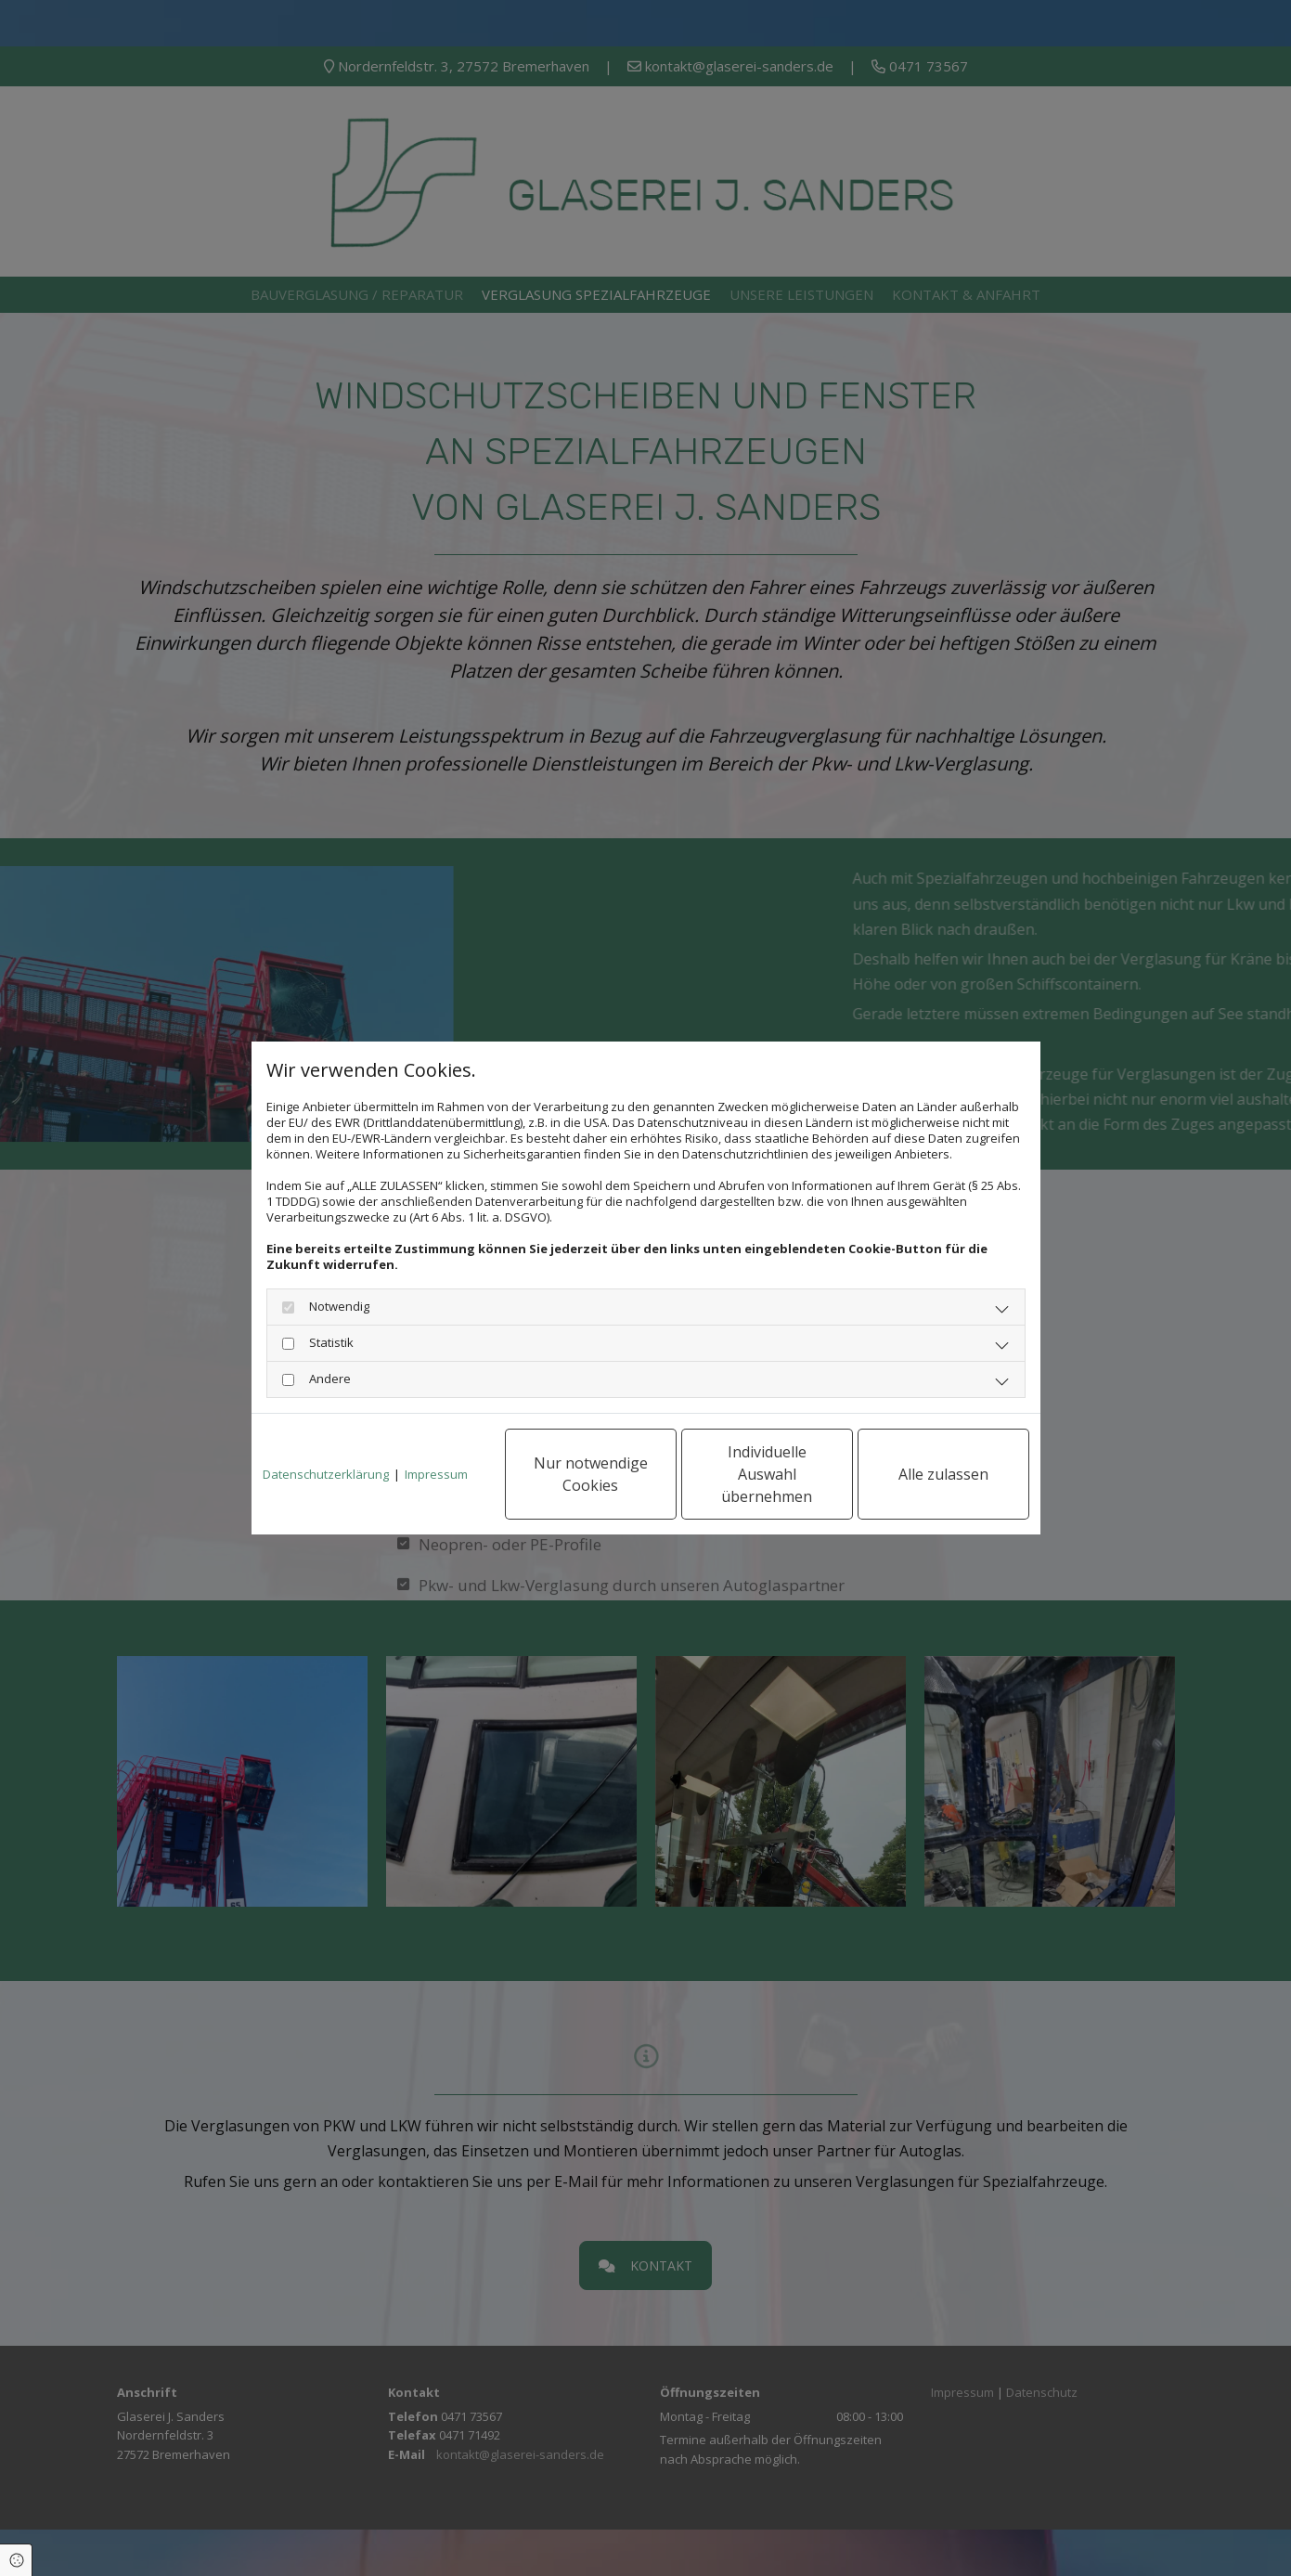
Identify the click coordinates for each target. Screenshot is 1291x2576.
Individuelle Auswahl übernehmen (766, 1474)
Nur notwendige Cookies (591, 1474)
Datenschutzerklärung (326, 1474)
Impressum (436, 1474)
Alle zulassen (943, 1474)
